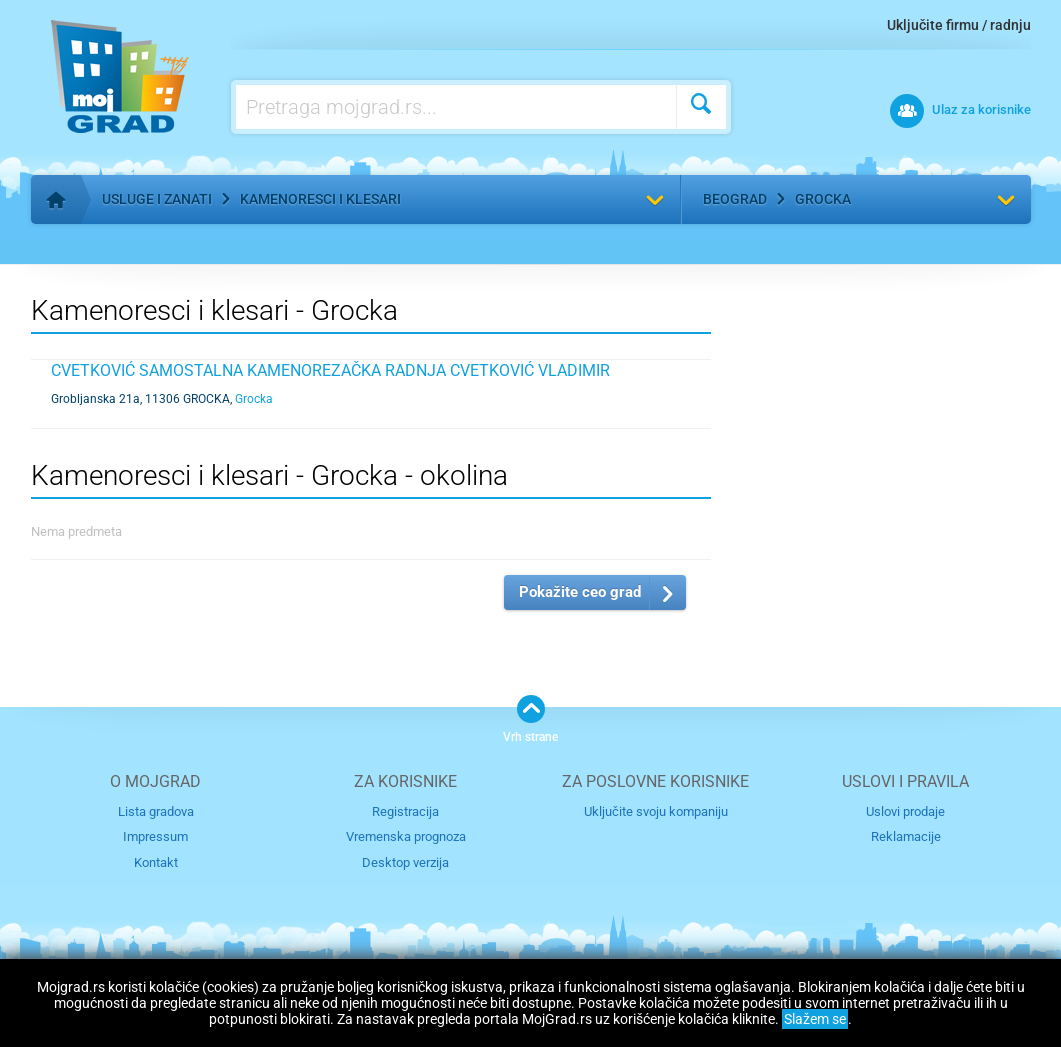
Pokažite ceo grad (580, 592)
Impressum (155, 836)
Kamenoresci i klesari (320, 199)
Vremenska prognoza (406, 836)
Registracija (405, 811)
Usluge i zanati (157, 199)
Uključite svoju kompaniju (656, 811)
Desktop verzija (405, 862)
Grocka (823, 199)
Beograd (735, 199)
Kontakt (156, 862)
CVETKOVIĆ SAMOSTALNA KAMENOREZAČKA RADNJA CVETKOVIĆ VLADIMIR (330, 370)
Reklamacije (906, 836)
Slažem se (815, 1019)
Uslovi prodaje (905, 811)
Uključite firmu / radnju (959, 25)
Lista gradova (156, 811)
